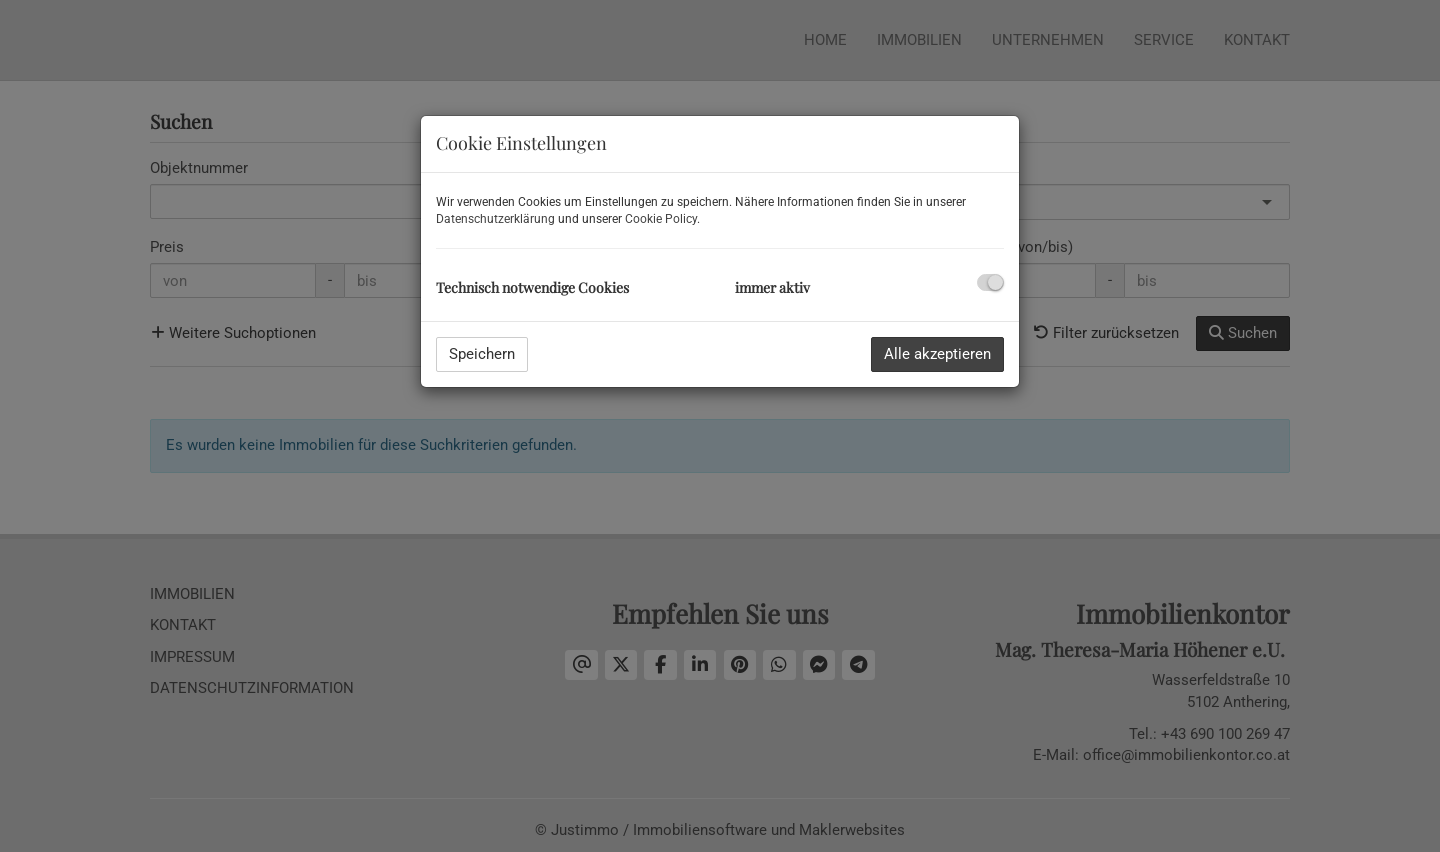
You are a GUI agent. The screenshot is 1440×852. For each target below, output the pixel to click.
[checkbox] (990, 282)
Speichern (482, 354)
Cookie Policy (661, 219)
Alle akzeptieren (937, 354)
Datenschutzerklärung (495, 219)
